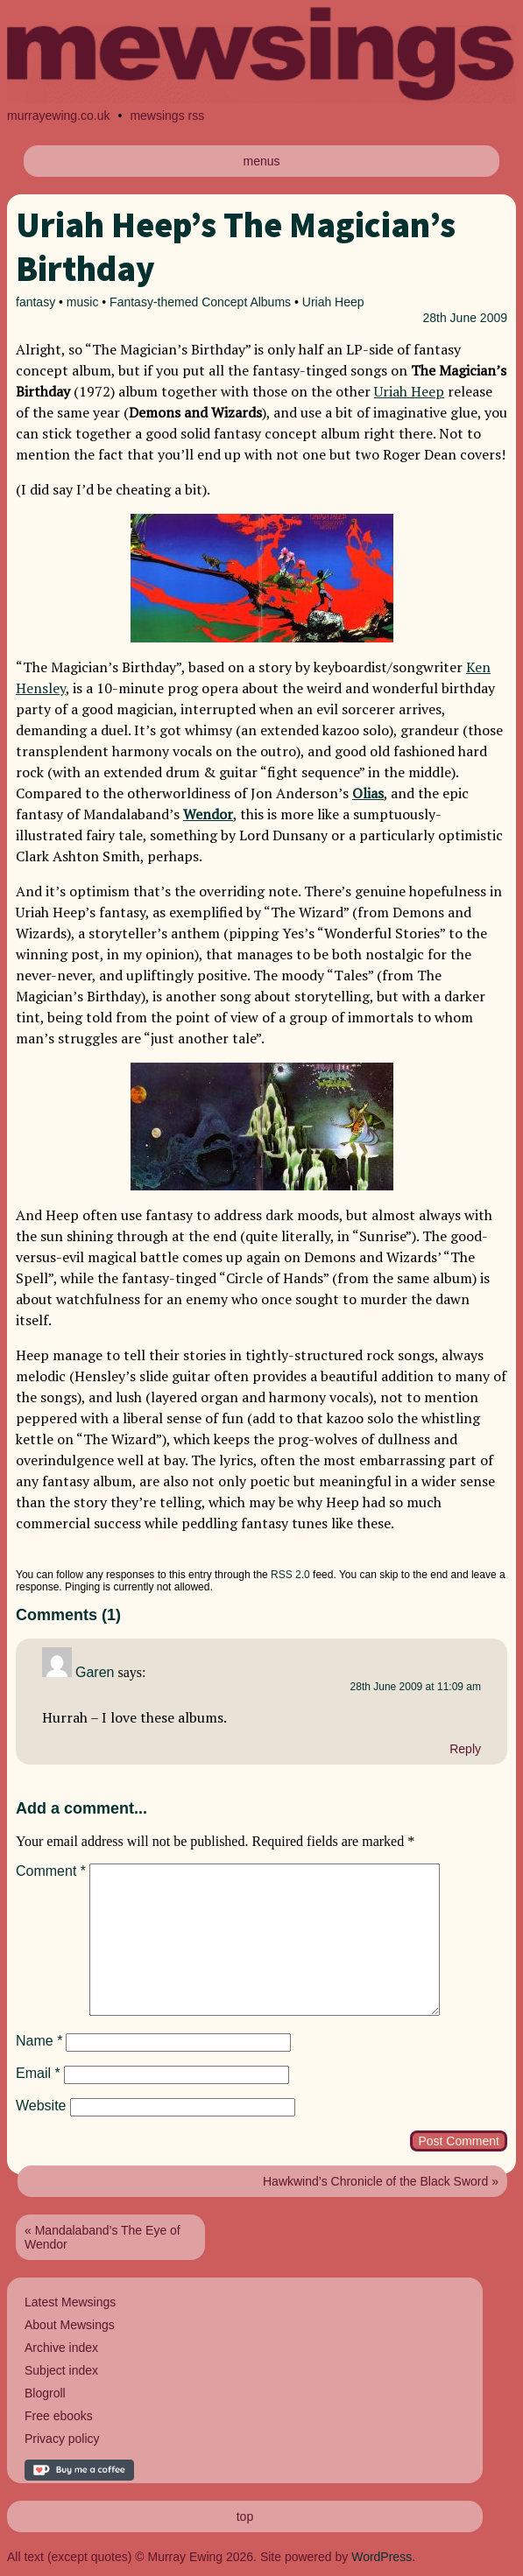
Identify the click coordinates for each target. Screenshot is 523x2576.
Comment (51, 1871)
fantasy (35, 302)
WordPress (381, 2557)
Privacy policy (62, 2439)
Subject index (61, 2370)
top (245, 2516)
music (83, 302)
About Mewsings (70, 2325)
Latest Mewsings (70, 2302)
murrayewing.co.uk (58, 116)
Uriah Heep (333, 302)
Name (39, 2040)
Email (38, 2073)
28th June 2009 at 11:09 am (415, 1687)
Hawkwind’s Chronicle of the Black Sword (375, 2181)
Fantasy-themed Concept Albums (200, 302)
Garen (94, 1672)
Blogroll (45, 2393)
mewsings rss (167, 116)
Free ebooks (59, 2416)
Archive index (61, 2348)
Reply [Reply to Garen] (465, 1749)
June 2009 (478, 318)
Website (41, 2105)
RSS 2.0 (290, 1575)
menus (261, 161)
